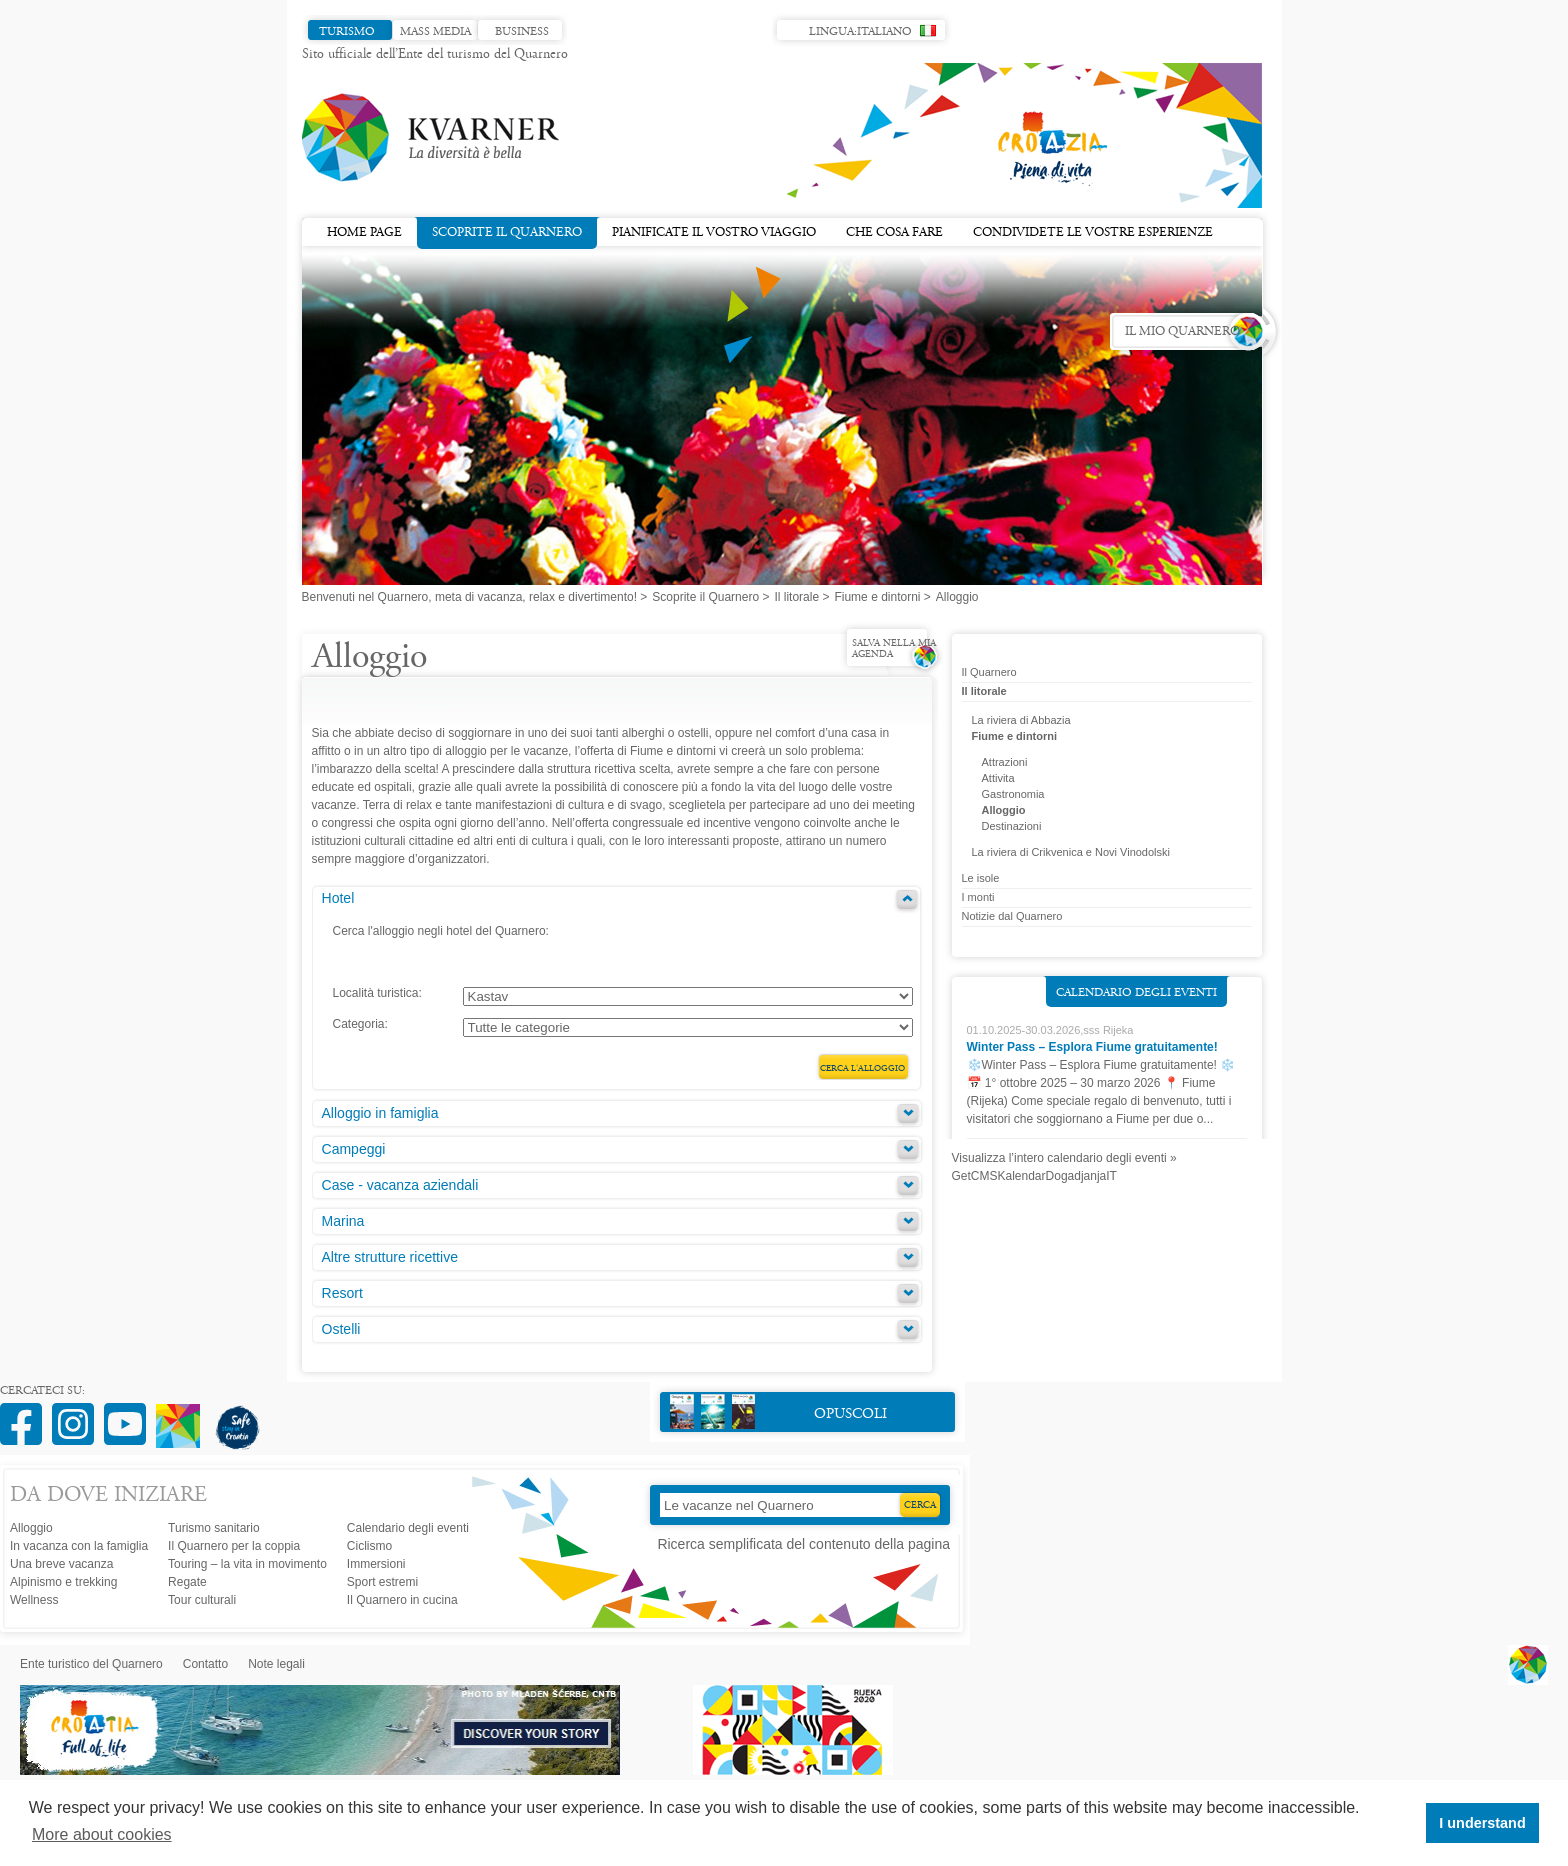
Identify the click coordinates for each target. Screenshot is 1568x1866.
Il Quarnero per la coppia (234, 1546)
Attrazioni (1005, 762)
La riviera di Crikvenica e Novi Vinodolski (1071, 852)
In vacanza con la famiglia (79, 1546)
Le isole (981, 878)
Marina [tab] (343, 1221)
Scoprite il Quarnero (507, 231)
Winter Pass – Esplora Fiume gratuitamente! (1092, 1047)
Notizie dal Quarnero (1012, 916)
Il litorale (796, 597)
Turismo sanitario (214, 1528)
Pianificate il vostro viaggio (714, 233)
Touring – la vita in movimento (247, 1564)
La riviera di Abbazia (1021, 720)
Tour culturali (202, 1600)
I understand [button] (1482, 1823)
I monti (978, 897)
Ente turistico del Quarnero (91, 1664)
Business (522, 32)
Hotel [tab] (338, 898)
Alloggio (1004, 810)
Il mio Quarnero (1182, 332)
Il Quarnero (989, 672)
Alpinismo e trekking (63, 1582)
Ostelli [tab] (341, 1329)
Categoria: (360, 1024)
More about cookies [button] (102, 1834)
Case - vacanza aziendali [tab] (400, 1185)
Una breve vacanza (61, 1564)
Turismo (347, 32)
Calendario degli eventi (1136, 993)
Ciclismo (369, 1546)
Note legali (276, 1664)
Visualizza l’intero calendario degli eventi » (1064, 1158)
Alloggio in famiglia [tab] (380, 1113)
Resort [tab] (342, 1293)
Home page (364, 233)
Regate (187, 1582)
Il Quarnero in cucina (402, 1600)
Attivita (998, 778)
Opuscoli (778, 1411)
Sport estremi (382, 1582)
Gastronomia (1013, 794)
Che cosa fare (894, 233)
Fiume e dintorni (877, 597)
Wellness (34, 1600)
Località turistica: (377, 993)
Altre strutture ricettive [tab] (390, 1257)
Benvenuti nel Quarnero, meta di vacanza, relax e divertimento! (470, 597)
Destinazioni (1012, 826)
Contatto (205, 1664)
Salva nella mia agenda (894, 649)
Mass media (435, 32)
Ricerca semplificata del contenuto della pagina (803, 1544)
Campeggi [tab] (354, 1149)
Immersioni (376, 1564)
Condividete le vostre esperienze (1093, 233)
